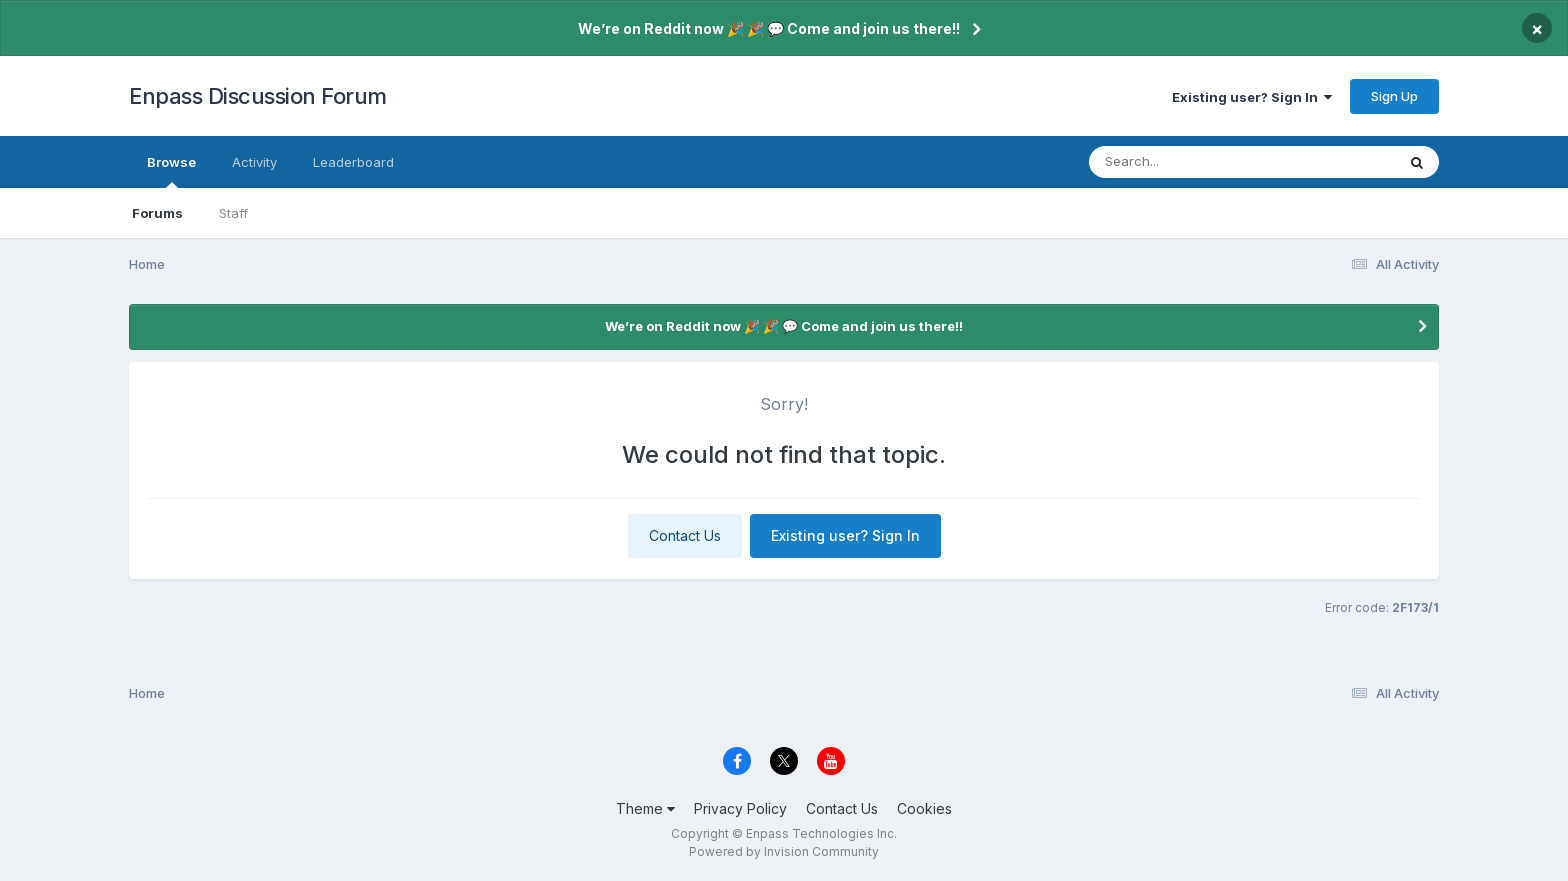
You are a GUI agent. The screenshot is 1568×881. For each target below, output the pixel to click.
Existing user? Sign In (1252, 97)
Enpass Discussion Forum (258, 96)
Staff (233, 213)
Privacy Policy (740, 808)
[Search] (1187, 162)
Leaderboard (353, 162)
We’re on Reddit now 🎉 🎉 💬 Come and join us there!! (769, 28)
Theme (645, 808)
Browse (171, 171)
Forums (157, 213)
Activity (254, 162)
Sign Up (1394, 96)
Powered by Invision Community (784, 851)
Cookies (924, 808)
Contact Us (685, 535)
